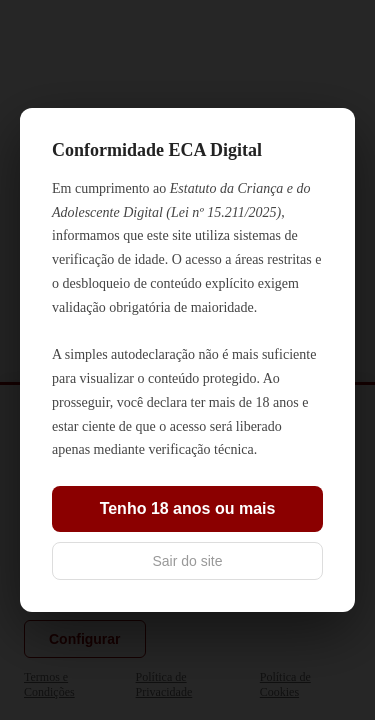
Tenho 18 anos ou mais (188, 508)
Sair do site (187, 561)
